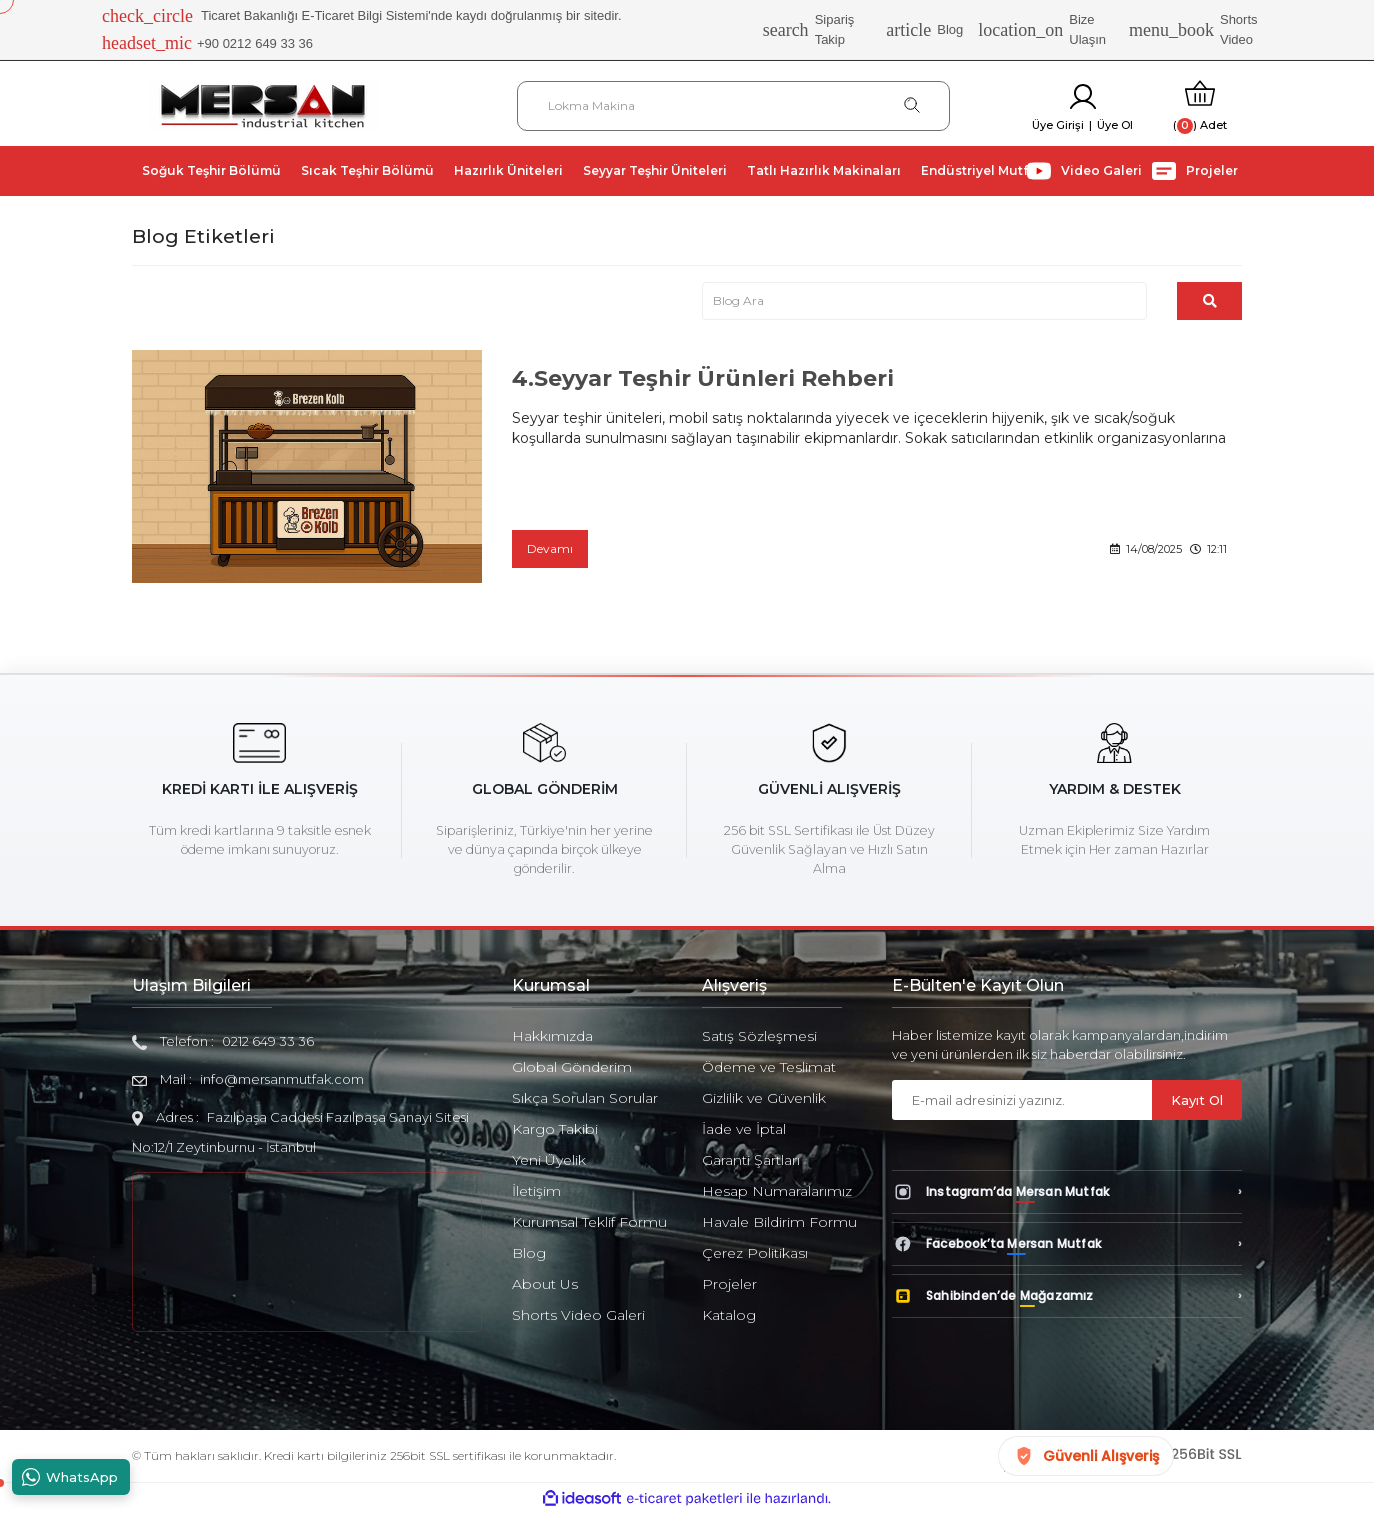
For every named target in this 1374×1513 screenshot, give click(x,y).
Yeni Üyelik (549, 1160)
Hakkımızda (552, 1036)
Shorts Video (1193, 29)
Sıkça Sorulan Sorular (585, 1098)
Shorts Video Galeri (578, 1315)
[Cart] (1200, 105)
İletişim (536, 1191)
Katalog (729, 1315)
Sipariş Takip (809, 29)
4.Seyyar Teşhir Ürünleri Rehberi (703, 378)
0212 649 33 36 (268, 1041)
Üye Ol (1115, 125)
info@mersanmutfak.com (282, 1079)
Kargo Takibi (555, 1129)
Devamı (550, 548)
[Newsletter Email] (1022, 1100)
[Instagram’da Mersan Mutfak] (1067, 1192)
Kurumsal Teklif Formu (589, 1222)
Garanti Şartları (751, 1160)
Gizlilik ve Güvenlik (764, 1098)
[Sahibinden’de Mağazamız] (1067, 1296)
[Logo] (263, 104)
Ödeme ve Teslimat (769, 1067)
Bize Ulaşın (1042, 29)
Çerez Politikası (755, 1253)
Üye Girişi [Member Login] (1058, 125)
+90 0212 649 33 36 (207, 44)
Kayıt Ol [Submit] (1197, 1100)
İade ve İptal (744, 1129)
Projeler (729, 1284)
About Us (545, 1284)
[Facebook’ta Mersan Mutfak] (1067, 1244)
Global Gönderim (572, 1067)
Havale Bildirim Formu (779, 1222)
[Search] (733, 106)
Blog (924, 30)
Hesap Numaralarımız (777, 1191)
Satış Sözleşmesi (759, 1036)
